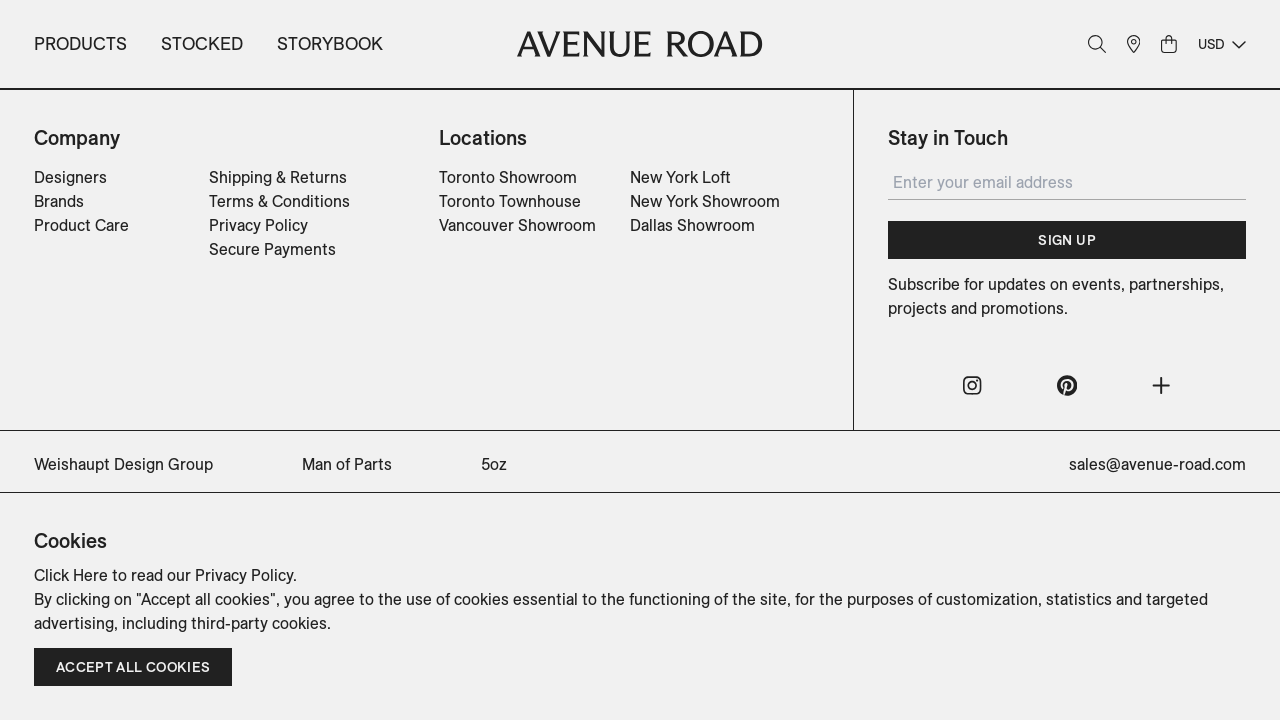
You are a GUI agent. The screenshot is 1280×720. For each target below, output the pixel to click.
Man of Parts (347, 464)
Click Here (71, 575)
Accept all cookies (133, 667)
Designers (70, 177)
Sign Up (1066, 240)
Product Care (81, 225)
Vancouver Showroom (517, 225)
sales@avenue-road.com (1157, 464)
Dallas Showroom (692, 225)
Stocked (202, 43)
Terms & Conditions (279, 201)
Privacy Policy (258, 225)
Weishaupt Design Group (123, 464)
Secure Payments (272, 249)
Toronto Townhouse (510, 201)
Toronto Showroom (508, 177)
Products (80, 43)
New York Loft (680, 177)
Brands (59, 201)
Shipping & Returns (278, 177)
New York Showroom (705, 201)
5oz (494, 464)
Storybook (330, 43)
